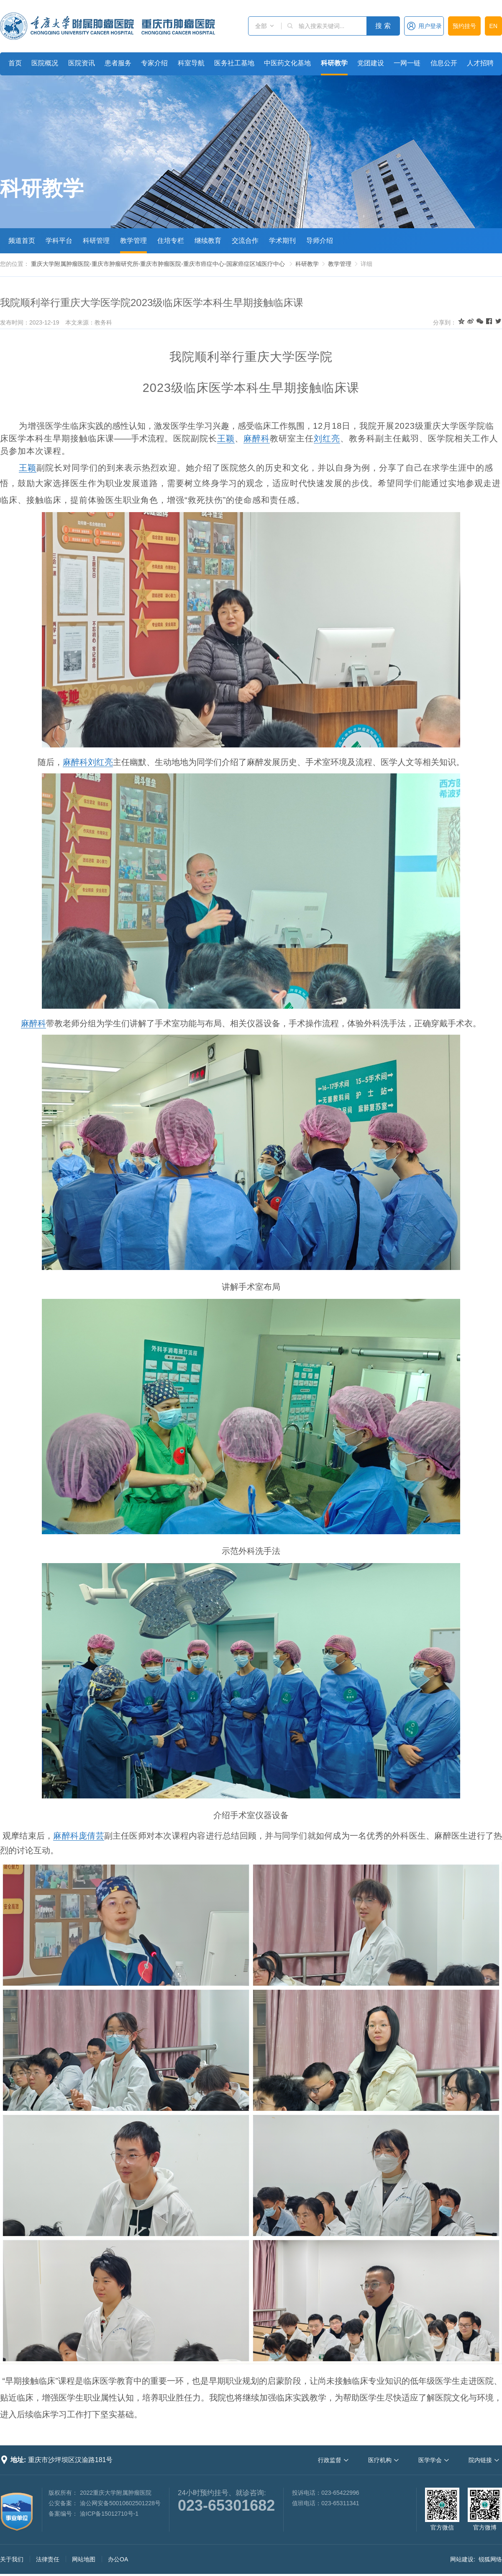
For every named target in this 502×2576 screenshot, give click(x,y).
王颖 (226, 438)
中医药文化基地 (287, 63)
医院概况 (44, 63)
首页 (15, 63)
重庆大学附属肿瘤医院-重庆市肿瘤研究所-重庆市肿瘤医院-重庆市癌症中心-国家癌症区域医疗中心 (158, 263)
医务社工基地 (234, 63)
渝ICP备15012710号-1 (109, 2513)
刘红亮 (327, 438)
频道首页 (21, 240)
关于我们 (11, 2559)
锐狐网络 (490, 2559)
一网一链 (407, 63)
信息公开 (443, 63)
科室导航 (191, 63)
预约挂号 (464, 26)
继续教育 (208, 240)
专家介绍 (154, 63)
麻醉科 (256, 438)
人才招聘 (480, 63)
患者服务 (118, 63)
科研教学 (334, 63)
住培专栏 (170, 240)
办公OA (118, 2559)
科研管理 (96, 240)
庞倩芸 (91, 1835)
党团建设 (370, 63)
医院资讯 (81, 63)
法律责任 (47, 2559)
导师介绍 (319, 240)
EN (493, 26)
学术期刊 (282, 240)
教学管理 (133, 240)
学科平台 (59, 240)
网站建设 (462, 2559)
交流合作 (245, 240)
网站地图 (83, 2559)
